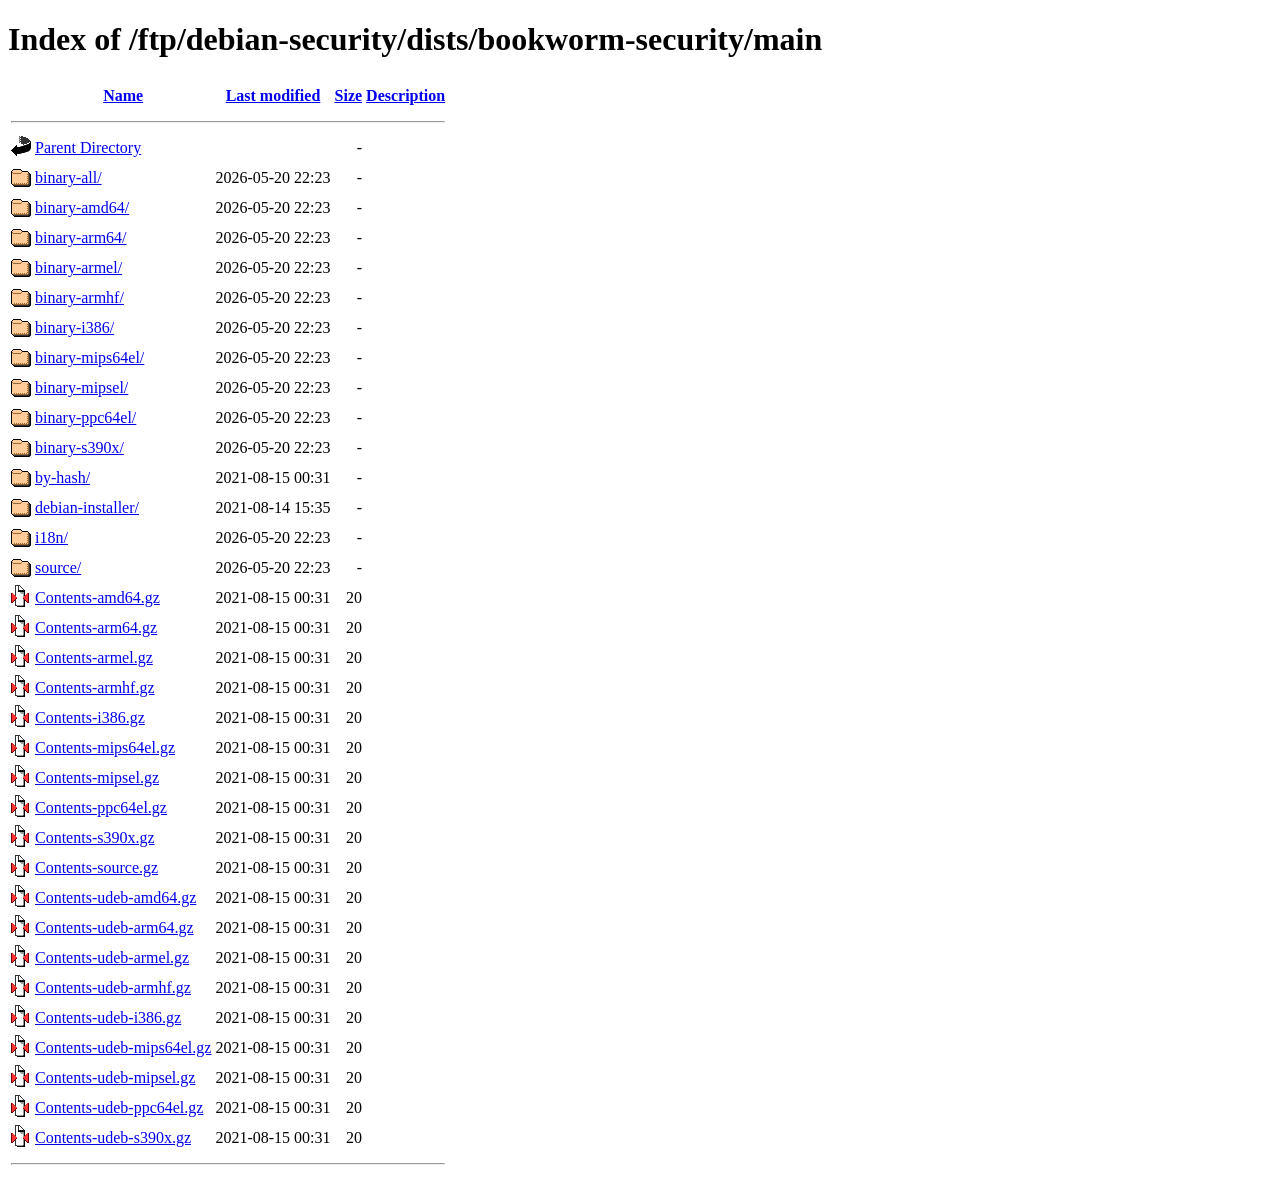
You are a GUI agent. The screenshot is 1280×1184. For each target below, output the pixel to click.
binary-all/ (68, 177)
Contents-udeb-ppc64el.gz (119, 1107)
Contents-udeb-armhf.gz (113, 987)
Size (349, 95)
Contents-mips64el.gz (105, 747)
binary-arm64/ (81, 237)
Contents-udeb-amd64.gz (115, 897)
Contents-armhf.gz (95, 687)
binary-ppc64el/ (85, 417)
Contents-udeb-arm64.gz (114, 927)
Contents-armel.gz (94, 657)
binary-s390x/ (79, 447)
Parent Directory (88, 147)
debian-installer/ (87, 507)
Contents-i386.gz (90, 717)
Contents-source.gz (96, 867)
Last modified (273, 95)
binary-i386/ (74, 327)
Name (123, 95)
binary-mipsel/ (81, 387)
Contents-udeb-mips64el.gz (123, 1047)
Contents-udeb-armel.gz (112, 957)
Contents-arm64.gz (96, 627)
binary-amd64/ (82, 207)
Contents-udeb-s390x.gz (113, 1137)
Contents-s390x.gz (95, 837)
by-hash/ (62, 477)
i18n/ (51, 537)
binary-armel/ (78, 267)
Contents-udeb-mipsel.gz (115, 1077)
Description (405, 95)
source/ (58, 567)
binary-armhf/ (79, 297)
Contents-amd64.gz (97, 597)
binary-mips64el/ (89, 357)
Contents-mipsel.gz (97, 777)
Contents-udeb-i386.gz (108, 1017)
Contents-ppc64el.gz (101, 807)
